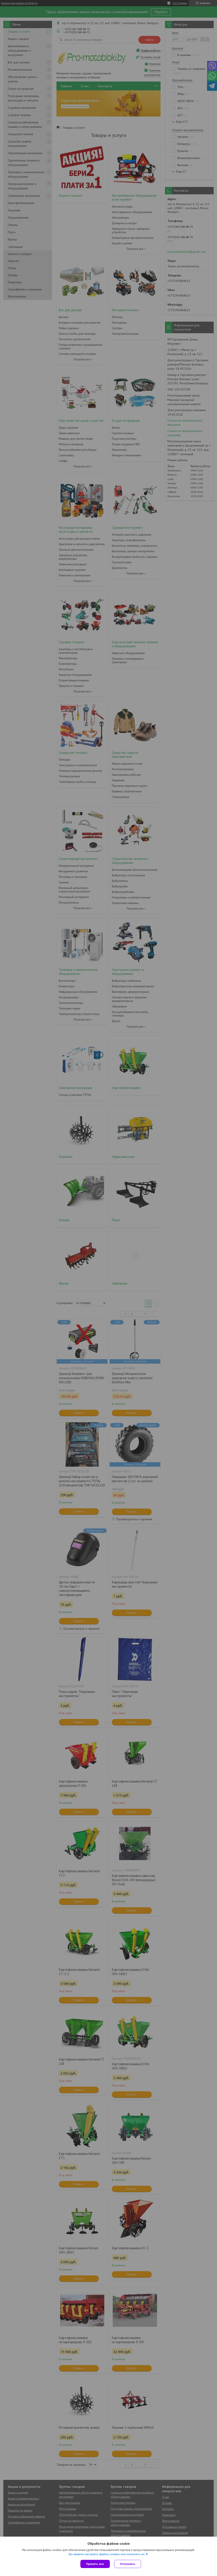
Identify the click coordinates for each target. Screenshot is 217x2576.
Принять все (95, 2564)
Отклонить (127, 2564)
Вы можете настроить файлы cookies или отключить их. (107, 2554)
